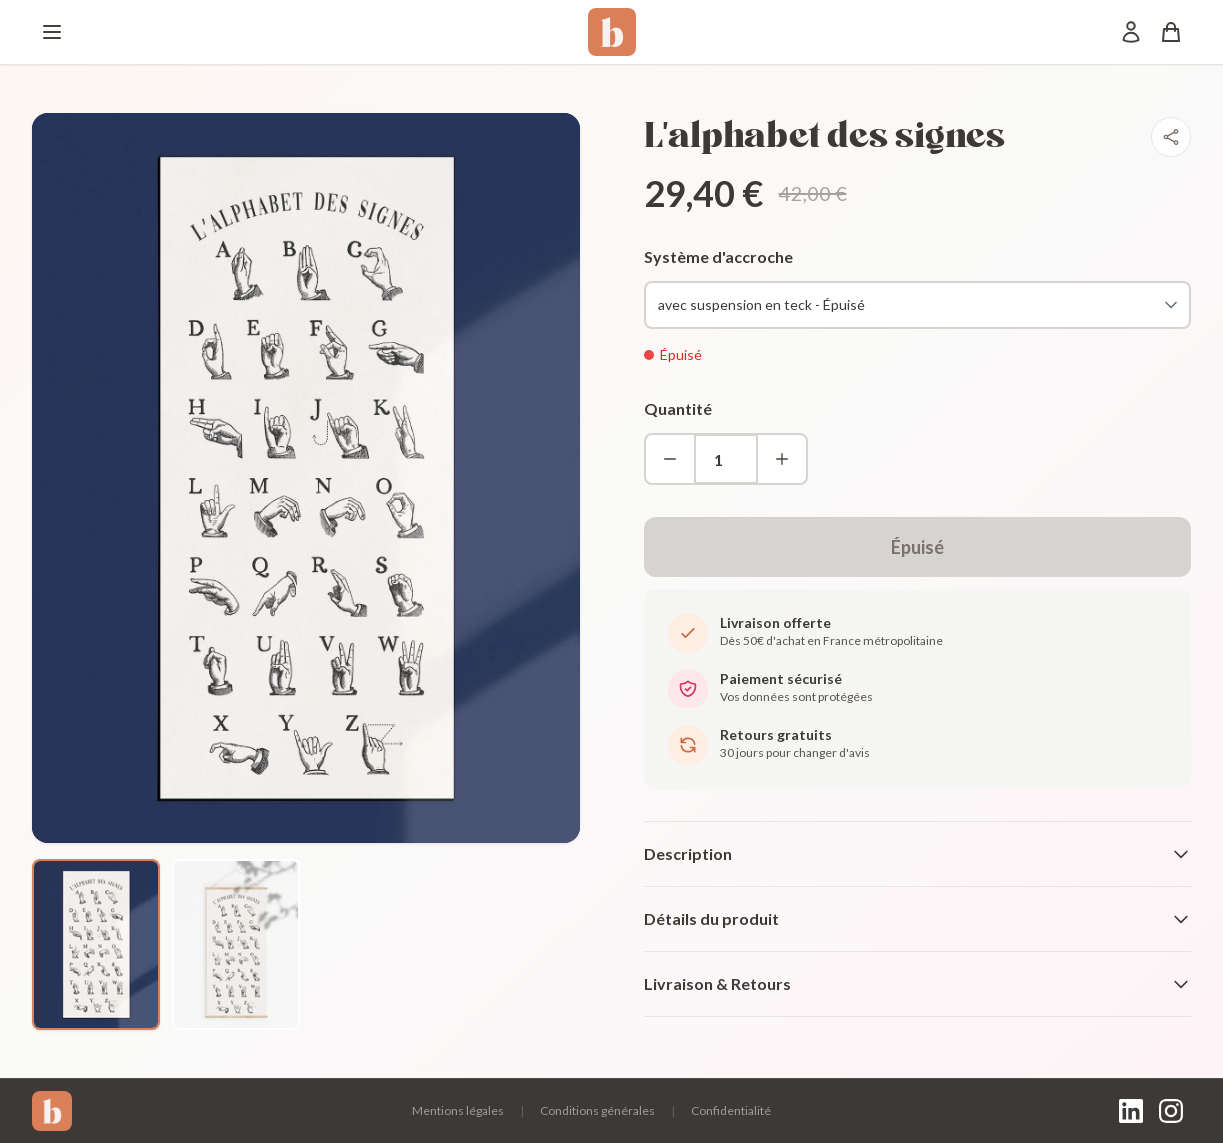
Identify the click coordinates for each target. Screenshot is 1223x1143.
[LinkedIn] (1131, 1111)
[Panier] (1171, 32)
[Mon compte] (1131, 32)
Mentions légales (458, 1110)
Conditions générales (597, 1110)
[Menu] (52, 32)
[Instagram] (1171, 1111)
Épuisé (917, 547)
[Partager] (1171, 137)
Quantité (678, 408)
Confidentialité (731, 1110)
